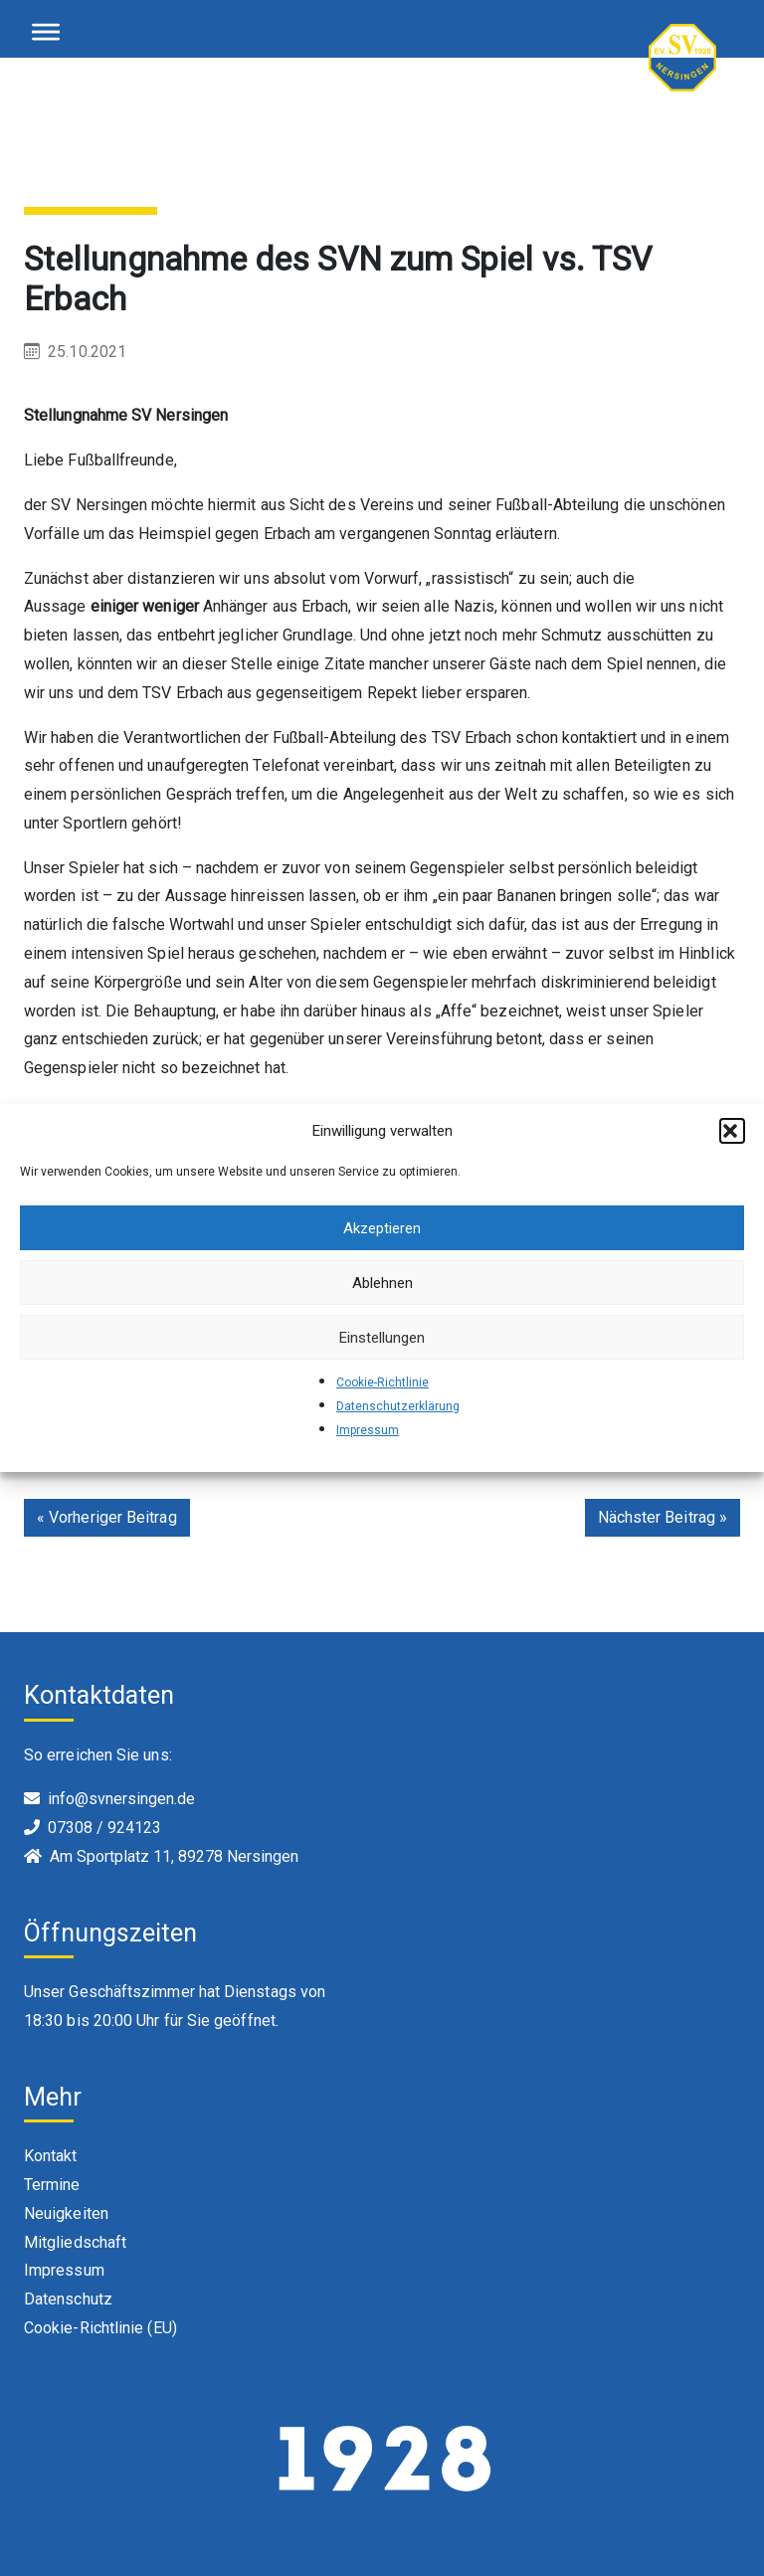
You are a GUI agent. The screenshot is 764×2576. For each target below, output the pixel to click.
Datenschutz (68, 2299)
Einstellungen (382, 1338)
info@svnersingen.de (121, 1798)
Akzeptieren (382, 1228)
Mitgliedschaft (75, 2242)
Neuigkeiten (66, 2213)
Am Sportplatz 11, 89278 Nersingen (174, 1856)
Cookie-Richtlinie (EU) (100, 2327)
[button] (732, 1131)
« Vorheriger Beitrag (107, 1517)
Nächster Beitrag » (662, 1517)
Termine (52, 2184)
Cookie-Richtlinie (382, 1382)
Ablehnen (382, 1283)
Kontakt (51, 2155)
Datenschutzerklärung (398, 1406)
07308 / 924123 (104, 1827)
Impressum (367, 1430)
